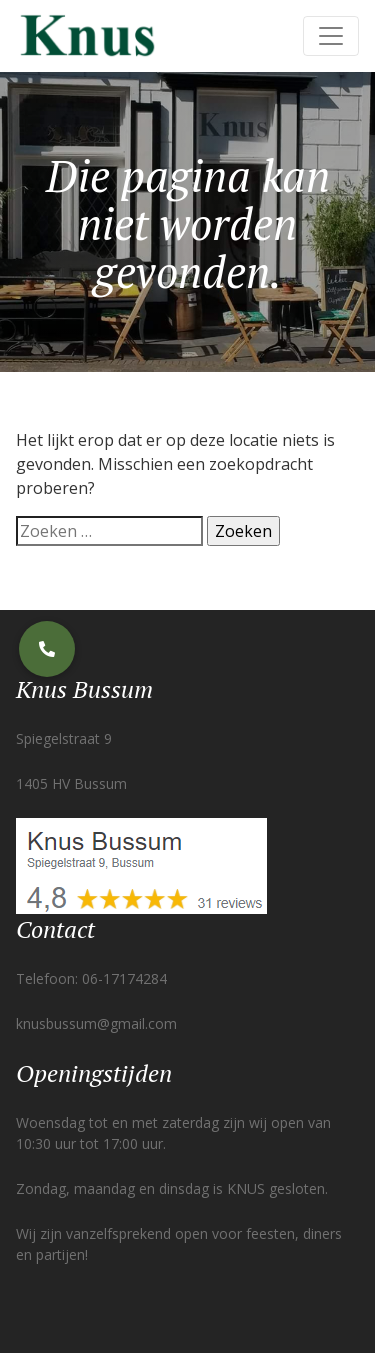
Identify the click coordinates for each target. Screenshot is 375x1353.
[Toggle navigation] (331, 36)
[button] (47, 649)
